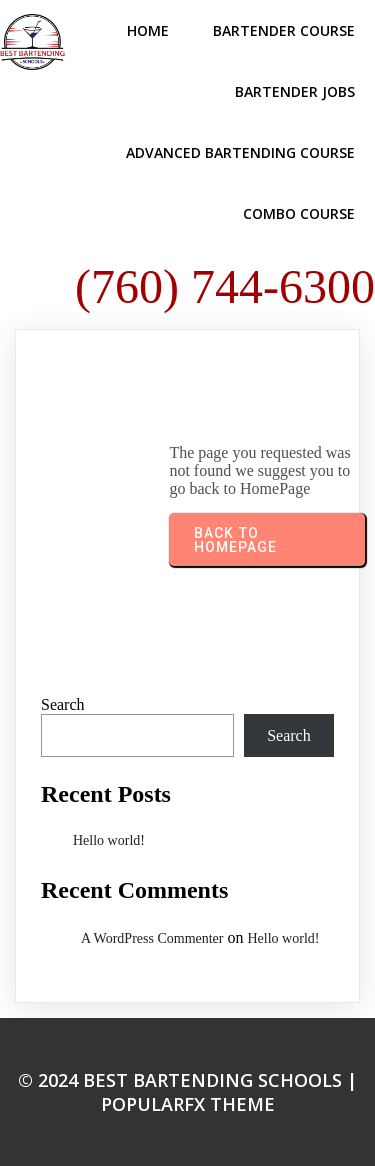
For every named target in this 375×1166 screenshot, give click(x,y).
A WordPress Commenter (152, 938)
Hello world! (109, 840)
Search (63, 704)
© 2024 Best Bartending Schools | (187, 1080)
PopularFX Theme (188, 1104)
